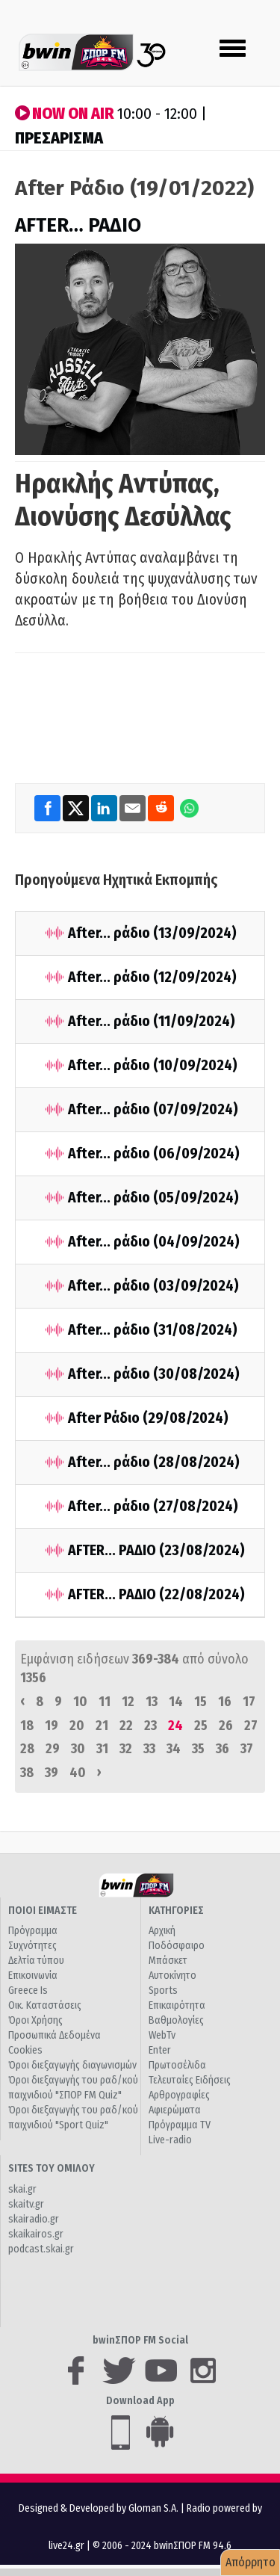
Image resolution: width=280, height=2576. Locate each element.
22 (126, 1725)
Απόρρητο (250, 2562)
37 (246, 1749)
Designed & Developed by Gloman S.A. (98, 2508)
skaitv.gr (26, 2204)
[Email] (133, 807)
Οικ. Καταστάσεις (44, 2005)
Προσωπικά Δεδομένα (54, 2035)
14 (176, 1701)
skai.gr (22, 2189)
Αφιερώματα (175, 2110)
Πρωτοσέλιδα (177, 2065)
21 (102, 1725)
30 (78, 1749)
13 (152, 1701)
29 (53, 1749)
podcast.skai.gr (41, 2249)
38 (27, 1772)
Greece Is (28, 1990)
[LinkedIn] (105, 807)
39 (51, 1772)
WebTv (162, 2035)
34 (174, 1749)
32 (125, 1749)
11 (105, 1701)
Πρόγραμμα (32, 1930)
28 (27, 1749)
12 (128, 1701)
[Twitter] (77, 807)
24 (175, 1725)
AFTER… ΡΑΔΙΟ (78, 225)
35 (198, 1749)
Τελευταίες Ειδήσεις (190, 2080)
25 (201, 1725)
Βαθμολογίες (176, 2020)
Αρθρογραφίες (179, 2095)
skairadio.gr (33, 2219)
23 (150, 1725)
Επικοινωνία (32, 1975)
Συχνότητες (32, 1945)
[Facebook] (48, 807)
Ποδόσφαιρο (177, 1945)
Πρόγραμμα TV (180, 2125)
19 (51, 1725)
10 (80, 1701)
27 (251, 1725)
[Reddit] (162, 807)
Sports (163, 1990)
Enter (160, 2050)
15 (200, 1701)
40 (77, 1772)
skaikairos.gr (35, 2234)
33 (149, 1749)
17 (249, 1701)
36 (222, 1749)
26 (226, 1725)
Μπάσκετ (168, 1960)
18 (27, 1725)
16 (224, 1701)
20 (76, 1725)
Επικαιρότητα (177, 2005)
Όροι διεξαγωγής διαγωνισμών (72, 2065)
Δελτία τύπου (36, 1960)
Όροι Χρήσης (35, 2020)
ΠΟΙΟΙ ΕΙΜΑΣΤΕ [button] (42, 1910)
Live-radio (170, 2140)
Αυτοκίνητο (172, 1975)
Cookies (25, 2050)
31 (102, 1749)
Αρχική (162, 1930)
